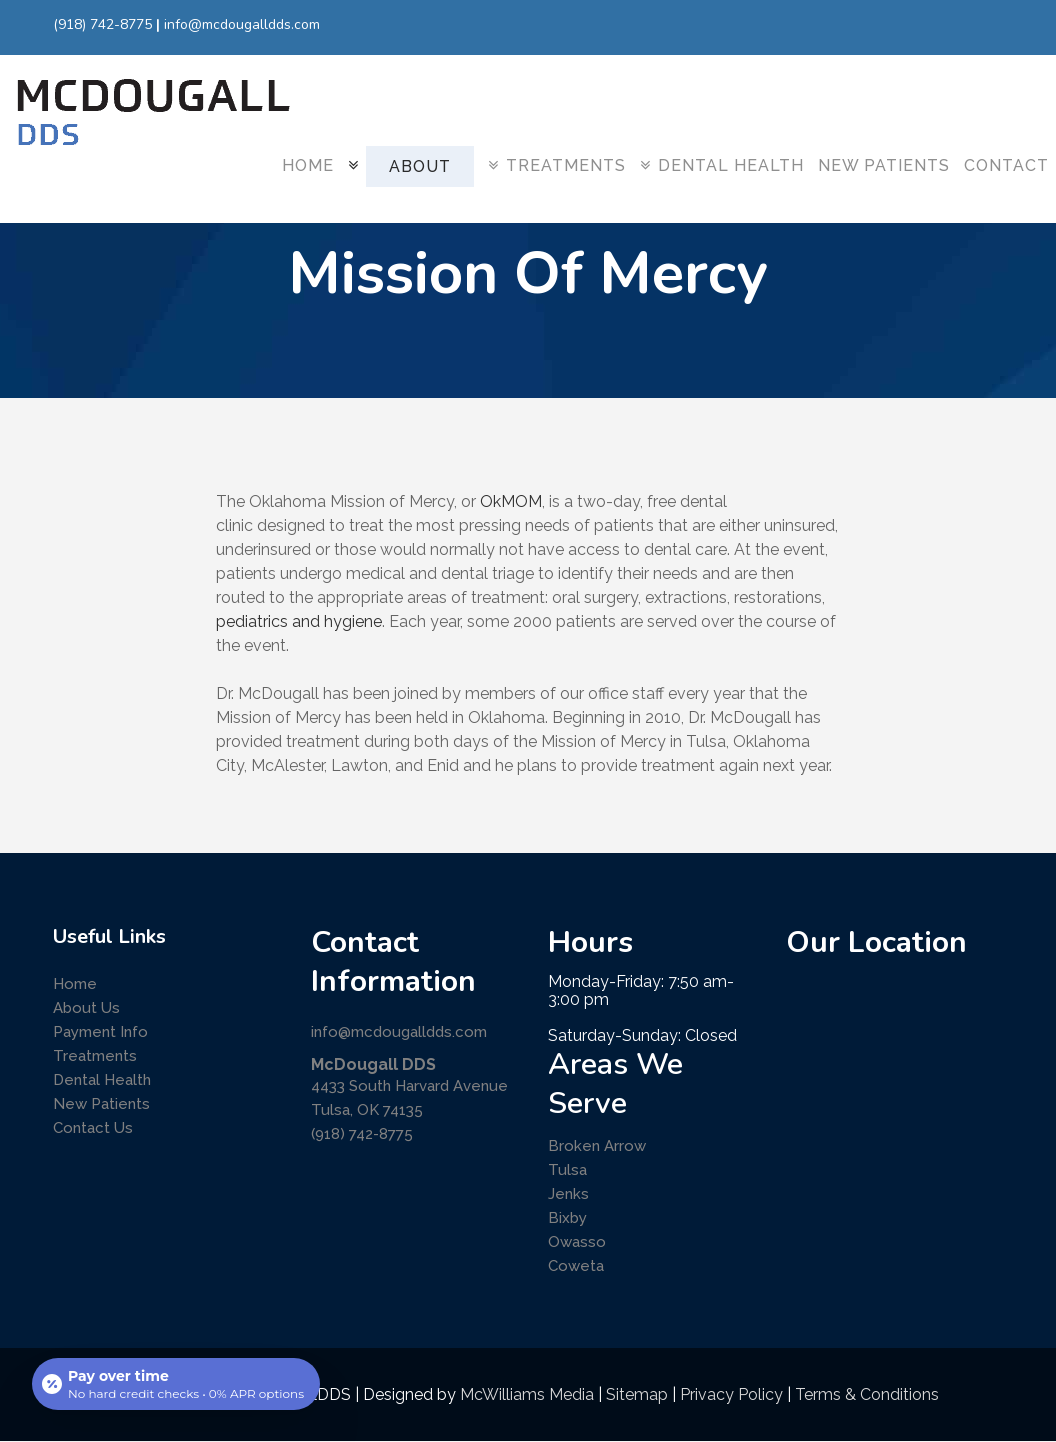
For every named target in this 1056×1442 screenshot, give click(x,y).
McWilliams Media (527, 1394)
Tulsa (567, 1170)
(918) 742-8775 (102, 24)
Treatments (95, 1056)
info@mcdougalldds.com (242, 24)
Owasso (577, 1242)
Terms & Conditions (867, 1394)
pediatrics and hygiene (299, 621)
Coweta (576, 1266)
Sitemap (637, 1394)
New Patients (101, 1104)
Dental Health (102, 1080)
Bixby (567, 1218)
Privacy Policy (731, 1394)
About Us (86, 1008)
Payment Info (100, 1032)
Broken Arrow (597, 1146)
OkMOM (511, 501)
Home (75, 984)
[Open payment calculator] (176, 1384)
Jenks (568, 1194)
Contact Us (93, 1128)
